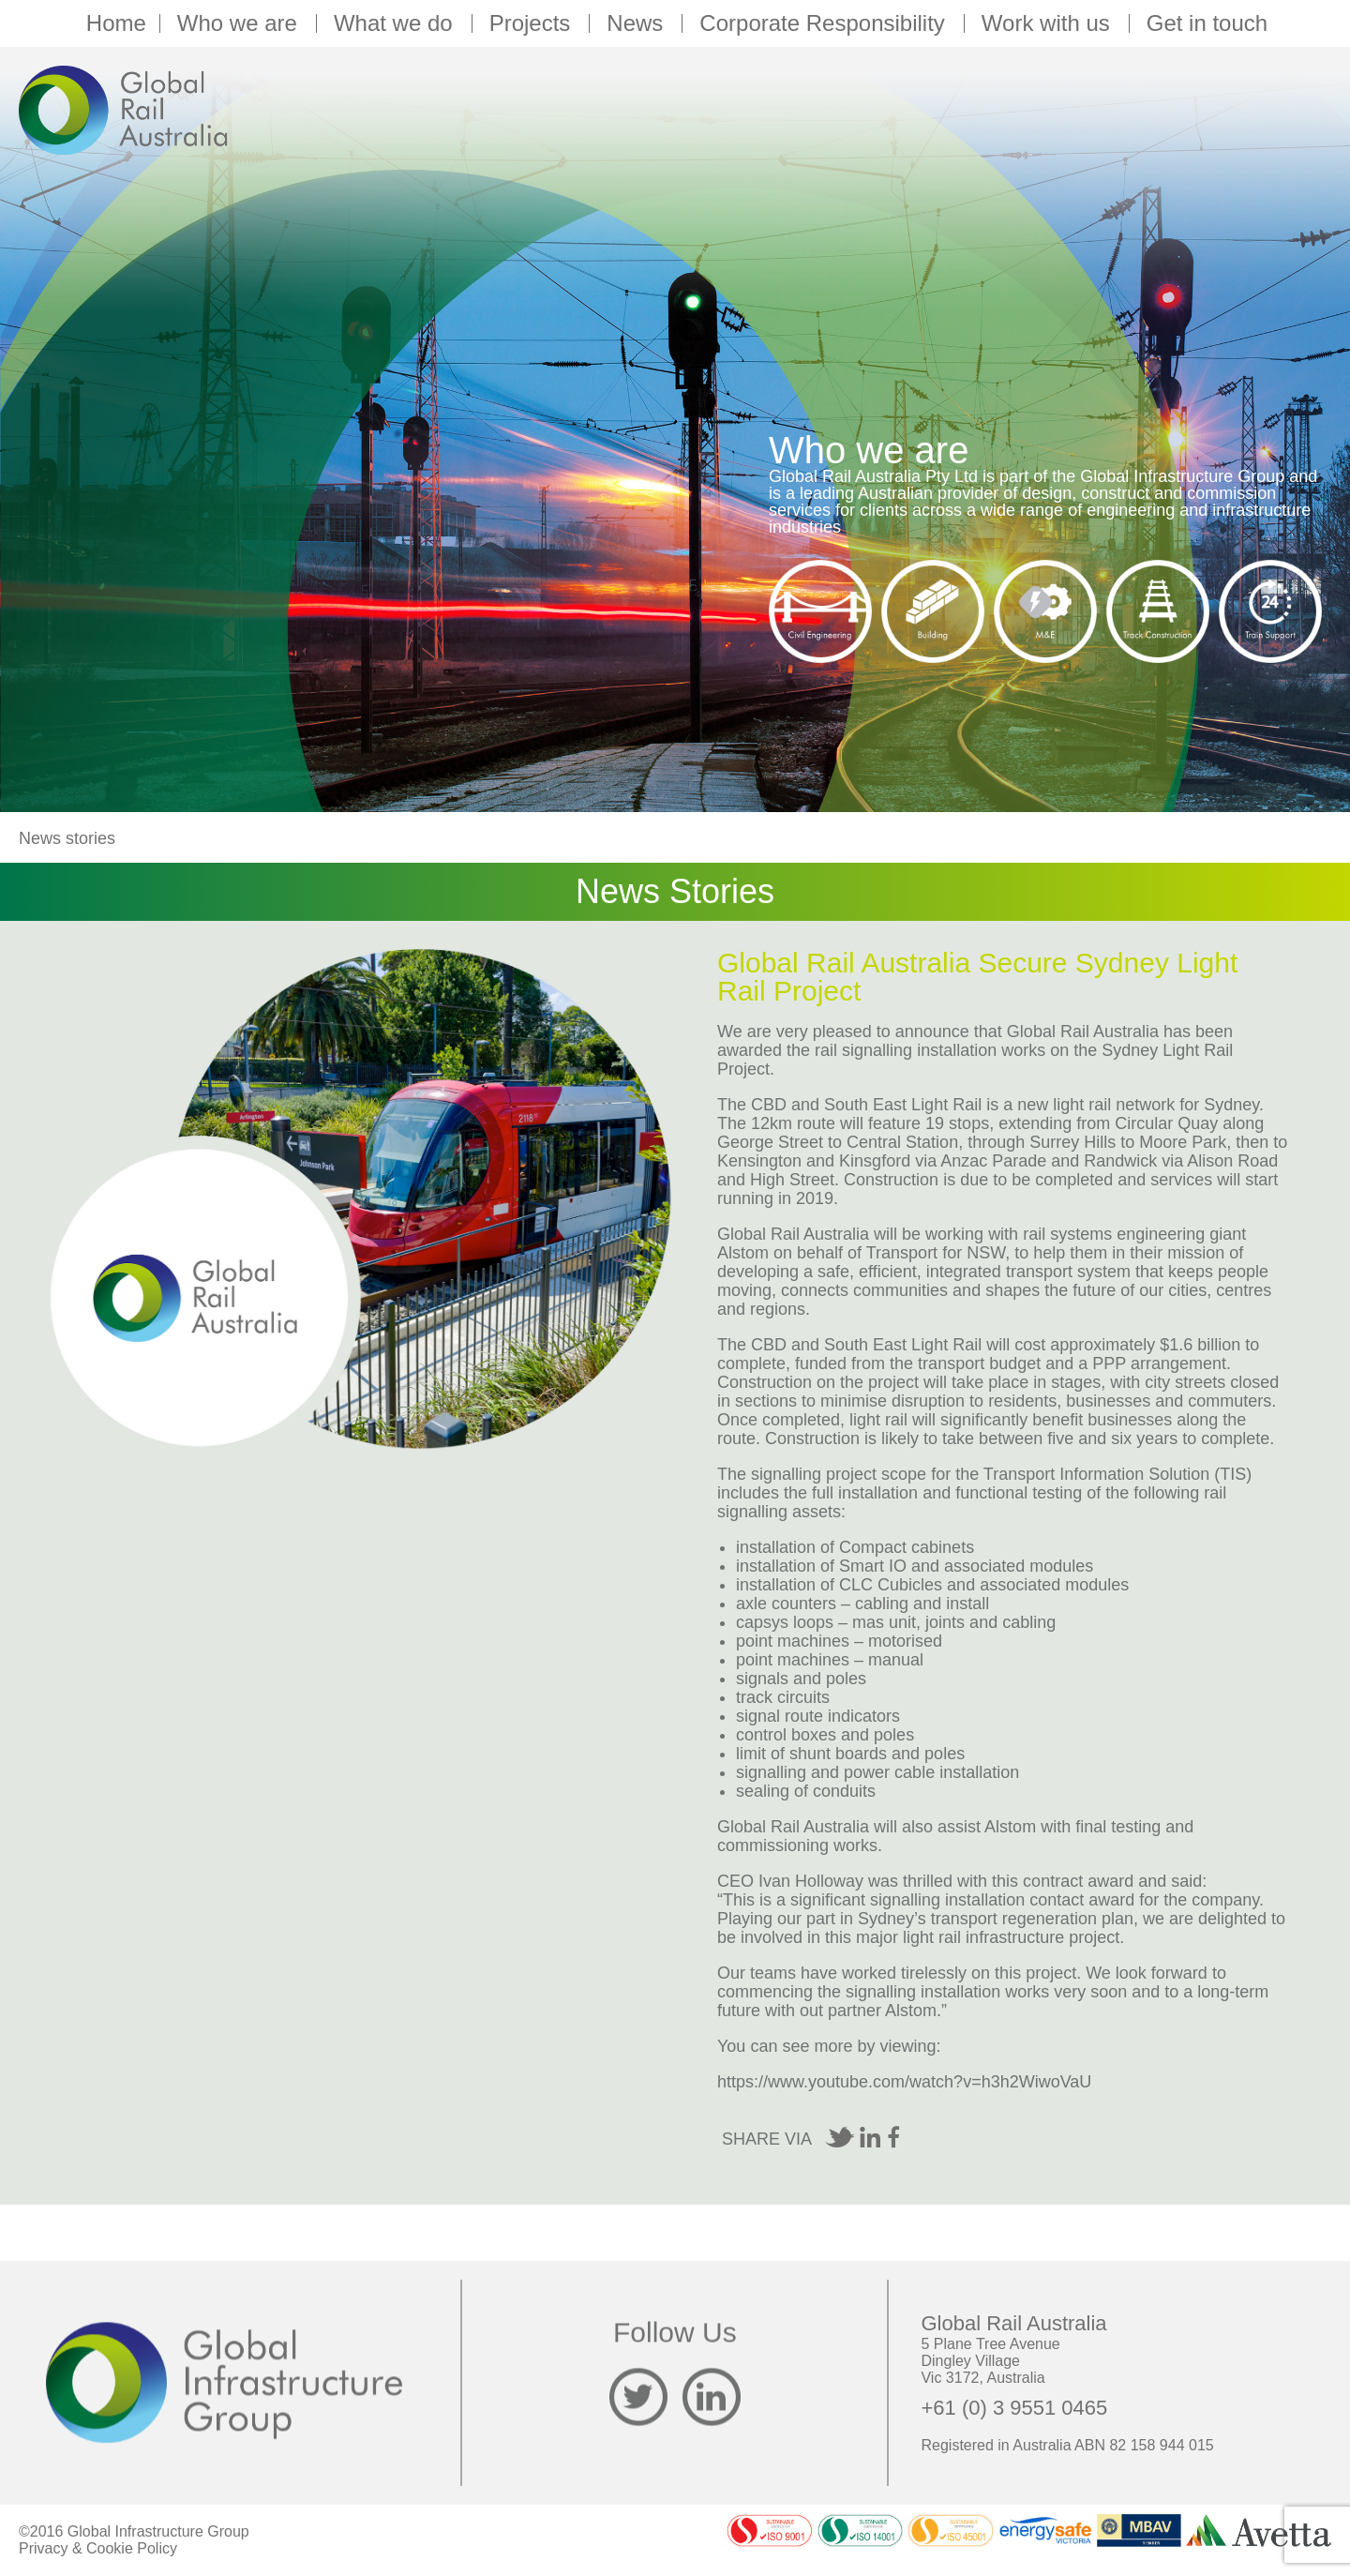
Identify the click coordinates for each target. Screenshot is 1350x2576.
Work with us (1049, 23)
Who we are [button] (240, 23)
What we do (396, 23)
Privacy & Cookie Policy (98, 2548)
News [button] (637, 23)
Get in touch (1207, 23)
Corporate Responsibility (824, 23)
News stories (67, 838)
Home (116, 23)
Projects (533, 23)
